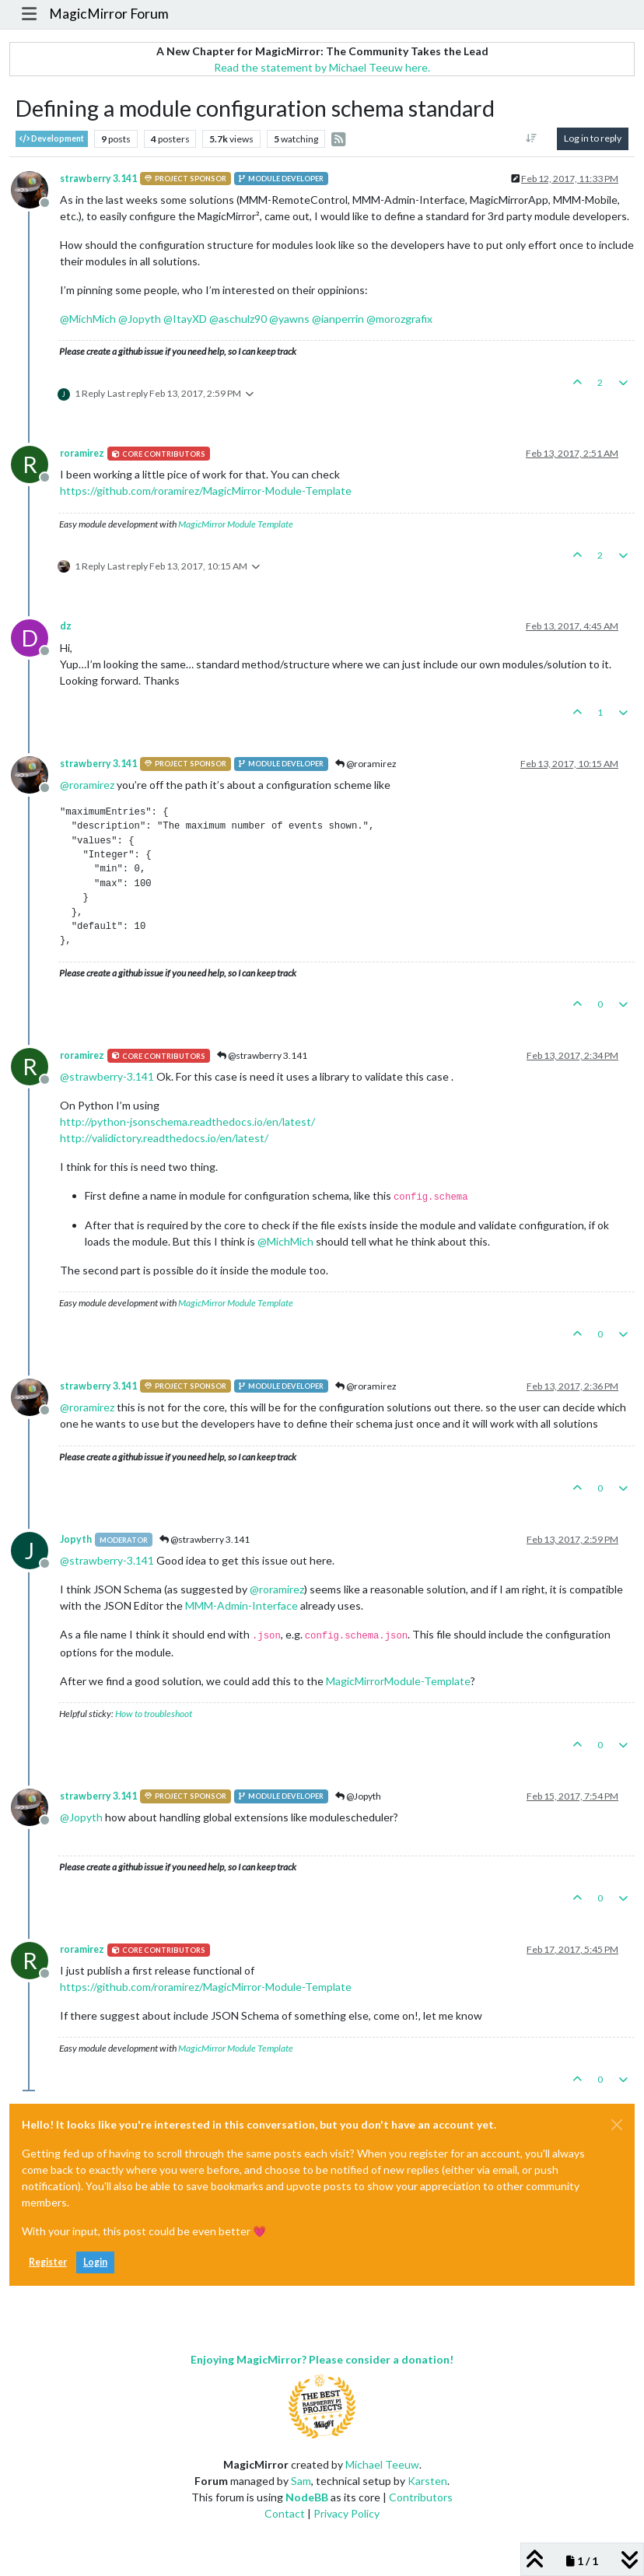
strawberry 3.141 (98, 178)
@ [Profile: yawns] (289, 318)
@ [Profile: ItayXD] (185, 318)
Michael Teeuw (382, 2464)
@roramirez (366, 763)
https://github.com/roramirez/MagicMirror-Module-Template (206, 490)
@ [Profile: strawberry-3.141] (107, 1076)
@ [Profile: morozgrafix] (399, 318)
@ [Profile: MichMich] (88, 318)
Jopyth (76, 1539)
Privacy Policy (346, 2513)
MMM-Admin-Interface (241, 1605)
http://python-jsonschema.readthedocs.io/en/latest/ (187, 1121)
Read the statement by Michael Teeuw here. (322, 67)
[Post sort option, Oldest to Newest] (531, 138)
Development (51, 139)
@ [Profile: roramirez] (87, 784)
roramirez (82, 453)
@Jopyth (358, 1796)
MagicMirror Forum (109, 13)
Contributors (421, 2497)
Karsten (427, 2480)
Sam (301, 2480)
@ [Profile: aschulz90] (238, 318)
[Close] (617, 2125)
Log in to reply (592, 138)
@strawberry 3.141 (262, 1055)
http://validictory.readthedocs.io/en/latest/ (164, 1137)
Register (48, 2262)
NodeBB (306, 2497)
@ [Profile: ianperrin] (338, 318)
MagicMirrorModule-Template (398, 1681)
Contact (284, 2513)
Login (95, 2262)
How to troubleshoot (153, 1713)
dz (66, 626)
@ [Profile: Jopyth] (139, 318)
